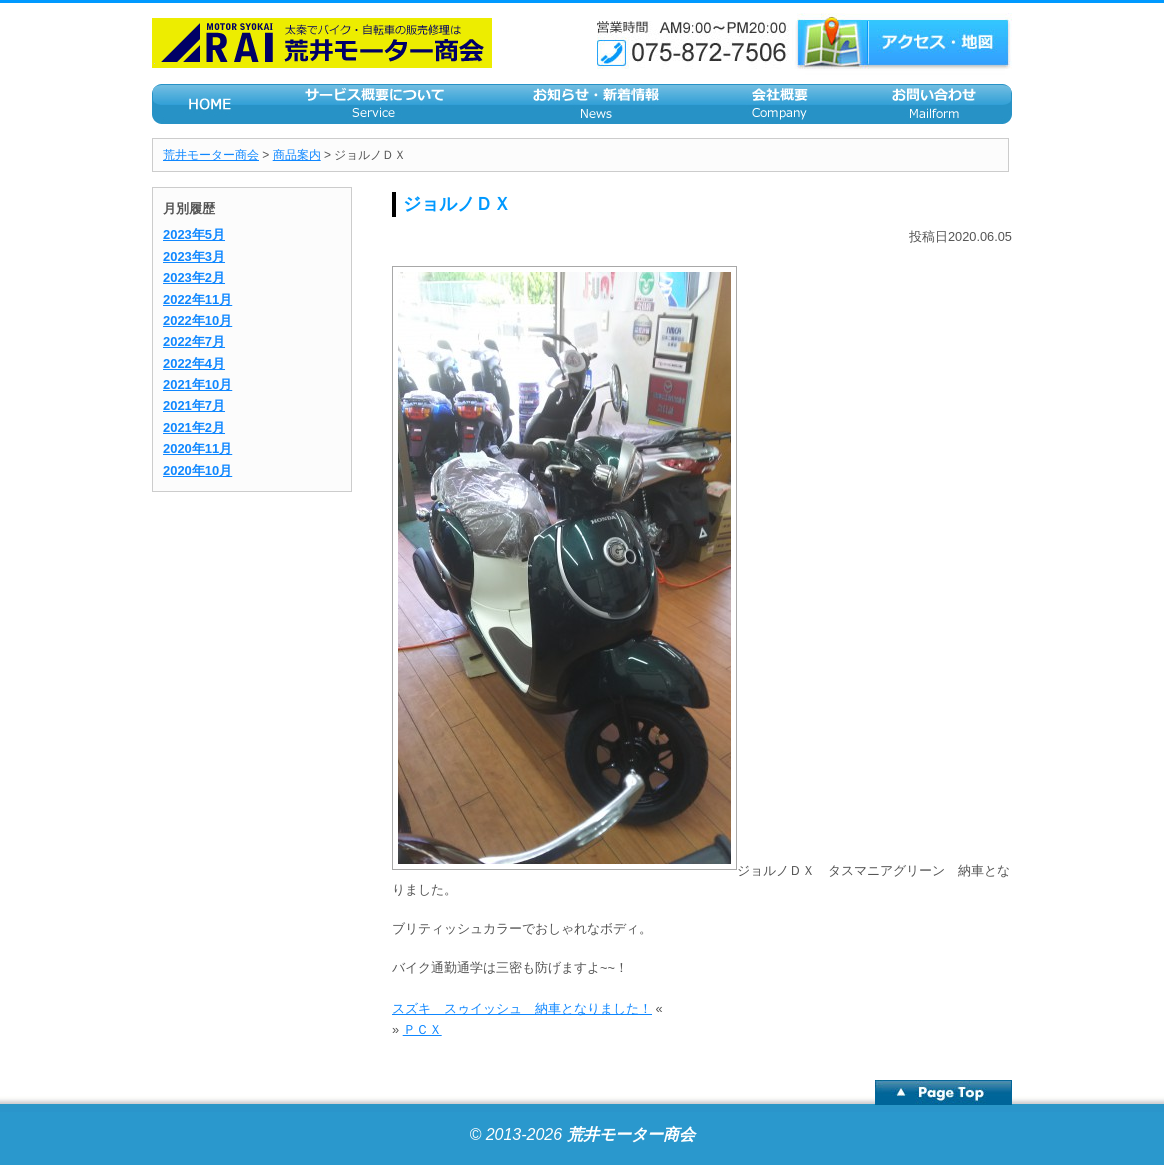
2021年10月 (197, 384)
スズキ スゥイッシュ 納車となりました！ (522, 1008)
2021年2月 (194, 427)
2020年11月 (197, 448)
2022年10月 (197, 320)
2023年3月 (194, 256)
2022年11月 (197, 299)
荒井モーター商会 (211, 155)
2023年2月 (194, 277)
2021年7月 (194, 405)
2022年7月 (194, 341)
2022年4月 (194, 363)
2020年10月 (197, 470)
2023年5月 (194, 234)
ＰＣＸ (422, 1029)
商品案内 (297, 155)
